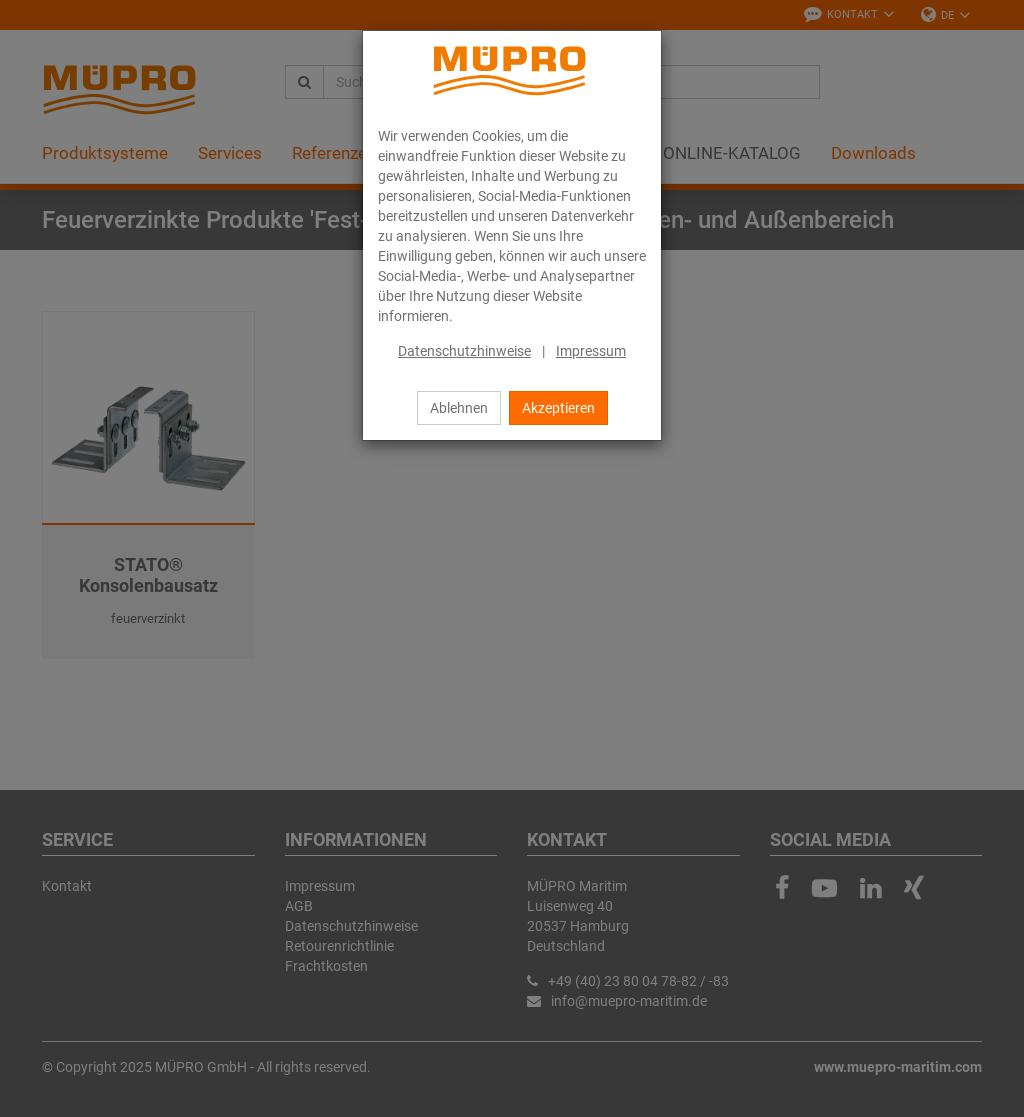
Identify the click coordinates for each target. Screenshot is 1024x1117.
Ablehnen (459, 408)
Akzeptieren (558, 408)
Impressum (591, 351)
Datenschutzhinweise (464, 351)
